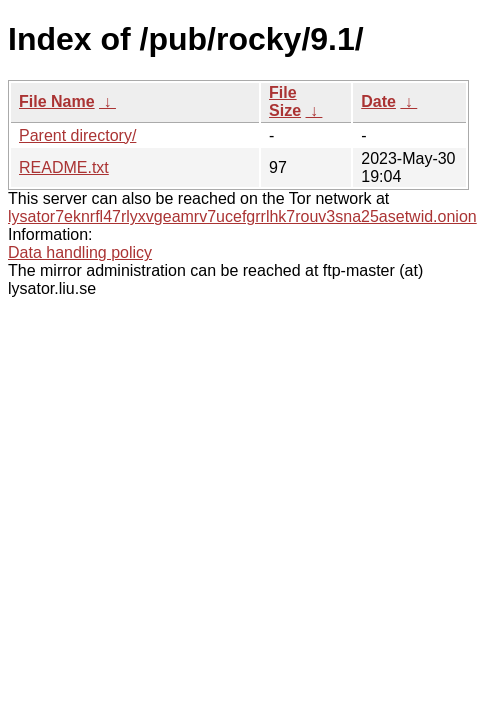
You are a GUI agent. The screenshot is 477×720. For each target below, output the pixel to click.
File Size (285, 101)
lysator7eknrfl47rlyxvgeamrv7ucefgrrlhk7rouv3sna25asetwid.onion (242, 216)
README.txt (64, 167)
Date (378, 101)
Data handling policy (80, 252)
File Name (57, 101)
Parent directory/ (77, 135)
